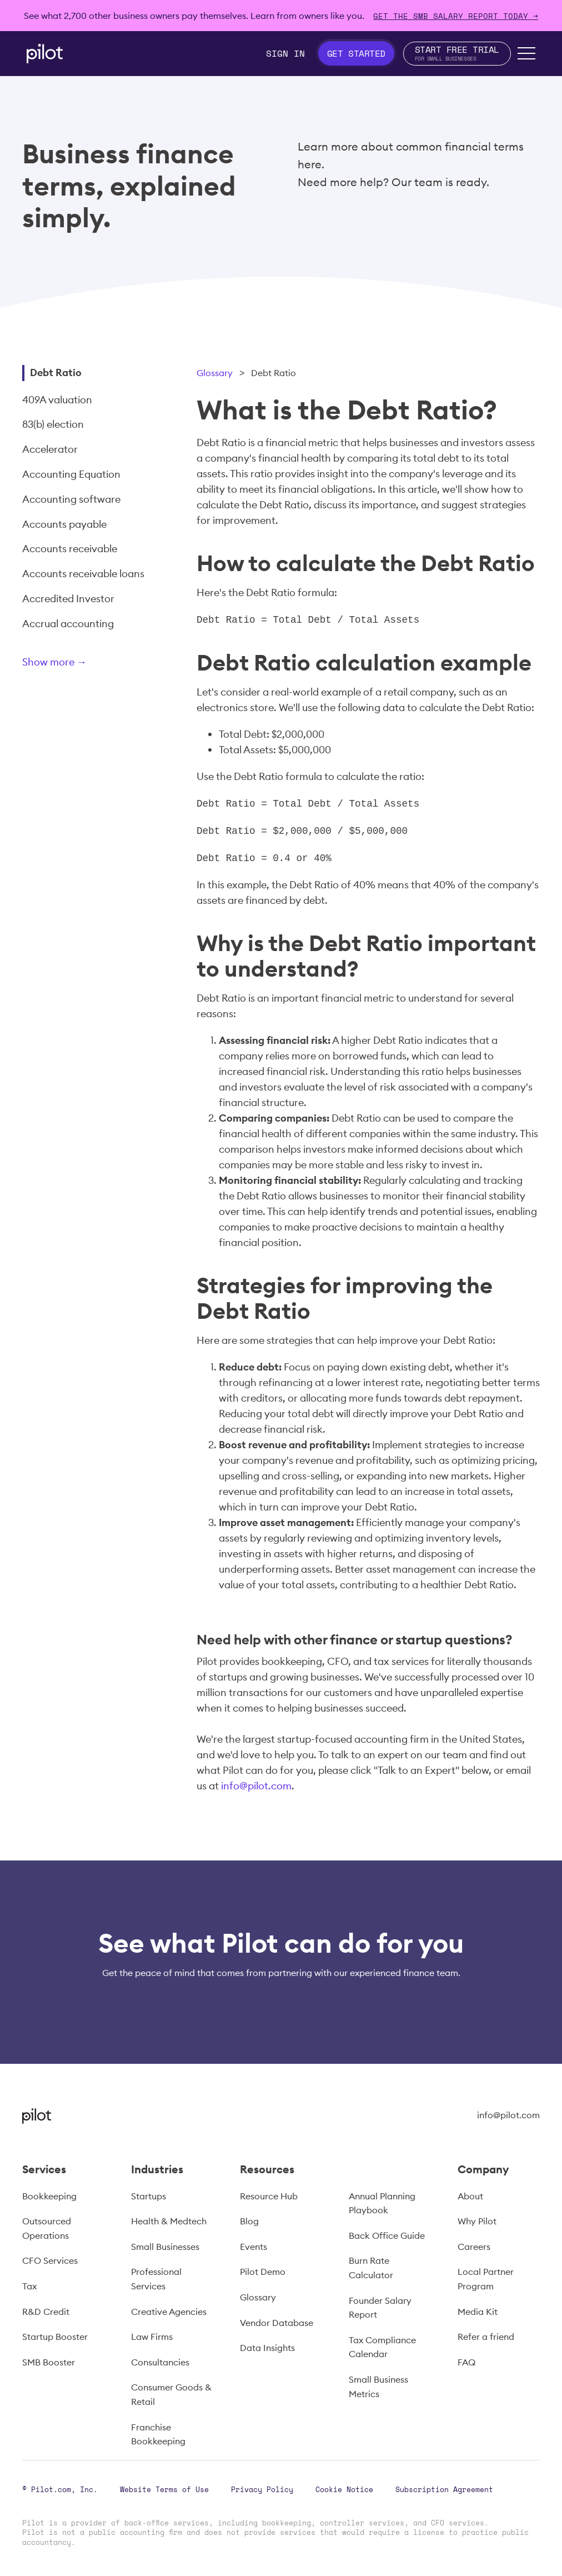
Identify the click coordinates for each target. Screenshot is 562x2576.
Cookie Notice (344, 2489)
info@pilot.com (256, 1785)
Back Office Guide (387, 2235)
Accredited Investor (68, 598)
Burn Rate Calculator (371, 2267)
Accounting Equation (71, 474)
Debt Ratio (56, 372)
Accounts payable (64, 524)
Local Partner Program (486, 2279)
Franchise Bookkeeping (158, 2434)
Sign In (285, 53)
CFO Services (50, 2260)
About (470, 2196)
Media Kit (478, 2311)
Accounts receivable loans (83, 573)
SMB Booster (48, 2362)
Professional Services (156, 2279)
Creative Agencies (169, 2311)
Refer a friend (486, 2336)
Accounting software (71, 499)
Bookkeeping (49, 2196)
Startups (148, 2196)
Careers (474, 2246)
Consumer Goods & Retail (171, 2394)
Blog (249, 2221)
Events (253, 2246)
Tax (29, 2286)
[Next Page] (91, 664)
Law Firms (152, 2336)
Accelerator (50, 449)
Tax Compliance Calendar (382, 2347)
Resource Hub (269, 2196)
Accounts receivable (69, 548)
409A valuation (57, 399)
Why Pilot (477, 2221)
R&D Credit (45, 2311)
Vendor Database (276, 2322)
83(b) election (53, 424)
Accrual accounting (68, 623)
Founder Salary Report (380, 2307)
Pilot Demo (262, 2271)
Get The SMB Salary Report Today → (455, 16)
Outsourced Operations (46, 2228)
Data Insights (267, 2347)
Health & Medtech (169, 2221)
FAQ (466, 2362)
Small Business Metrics (378, 2386)
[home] (45, 53)
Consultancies (160, 2362)
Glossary (215, 372)
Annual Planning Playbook (382, 2203)
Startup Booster (55, 2336)
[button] (526, 53)
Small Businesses (165, 2246)
